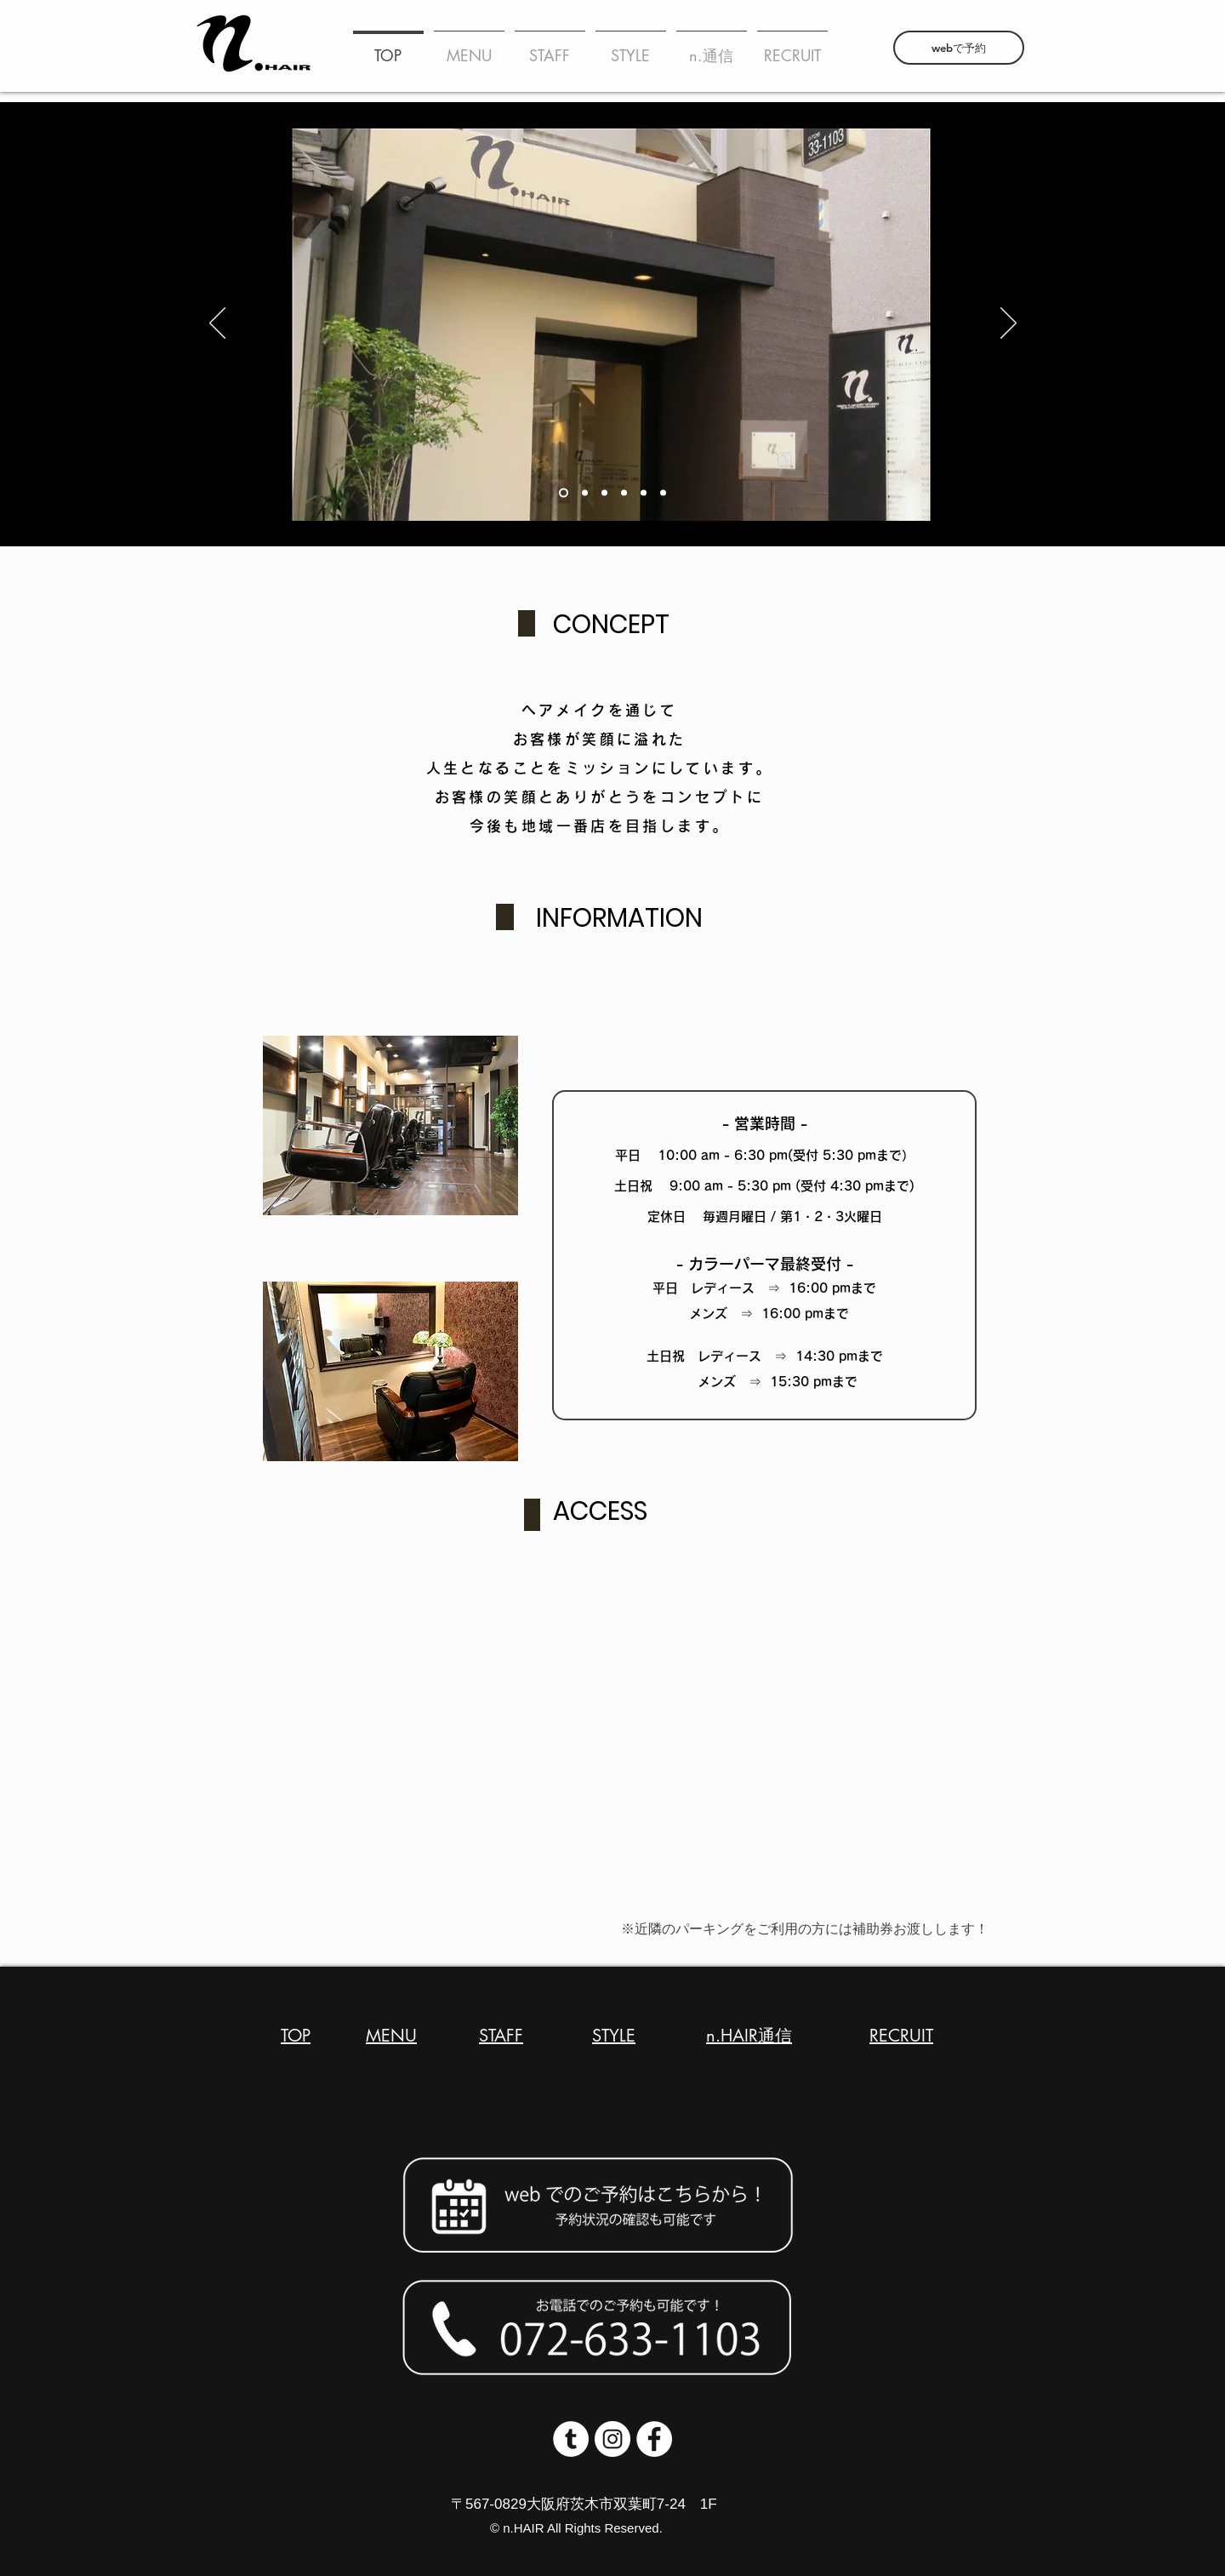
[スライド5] (624, 493)
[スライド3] (663, 493)
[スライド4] (604, 493)
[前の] (217, 324)
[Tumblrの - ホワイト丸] (571, 2439)
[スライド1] (644, 493)
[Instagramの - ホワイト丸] (612, 2439)
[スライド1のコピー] (585, 493)
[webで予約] (958, 48)
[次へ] (1008, 324)
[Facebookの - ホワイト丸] (654, 2439)
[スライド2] (563, 493)
